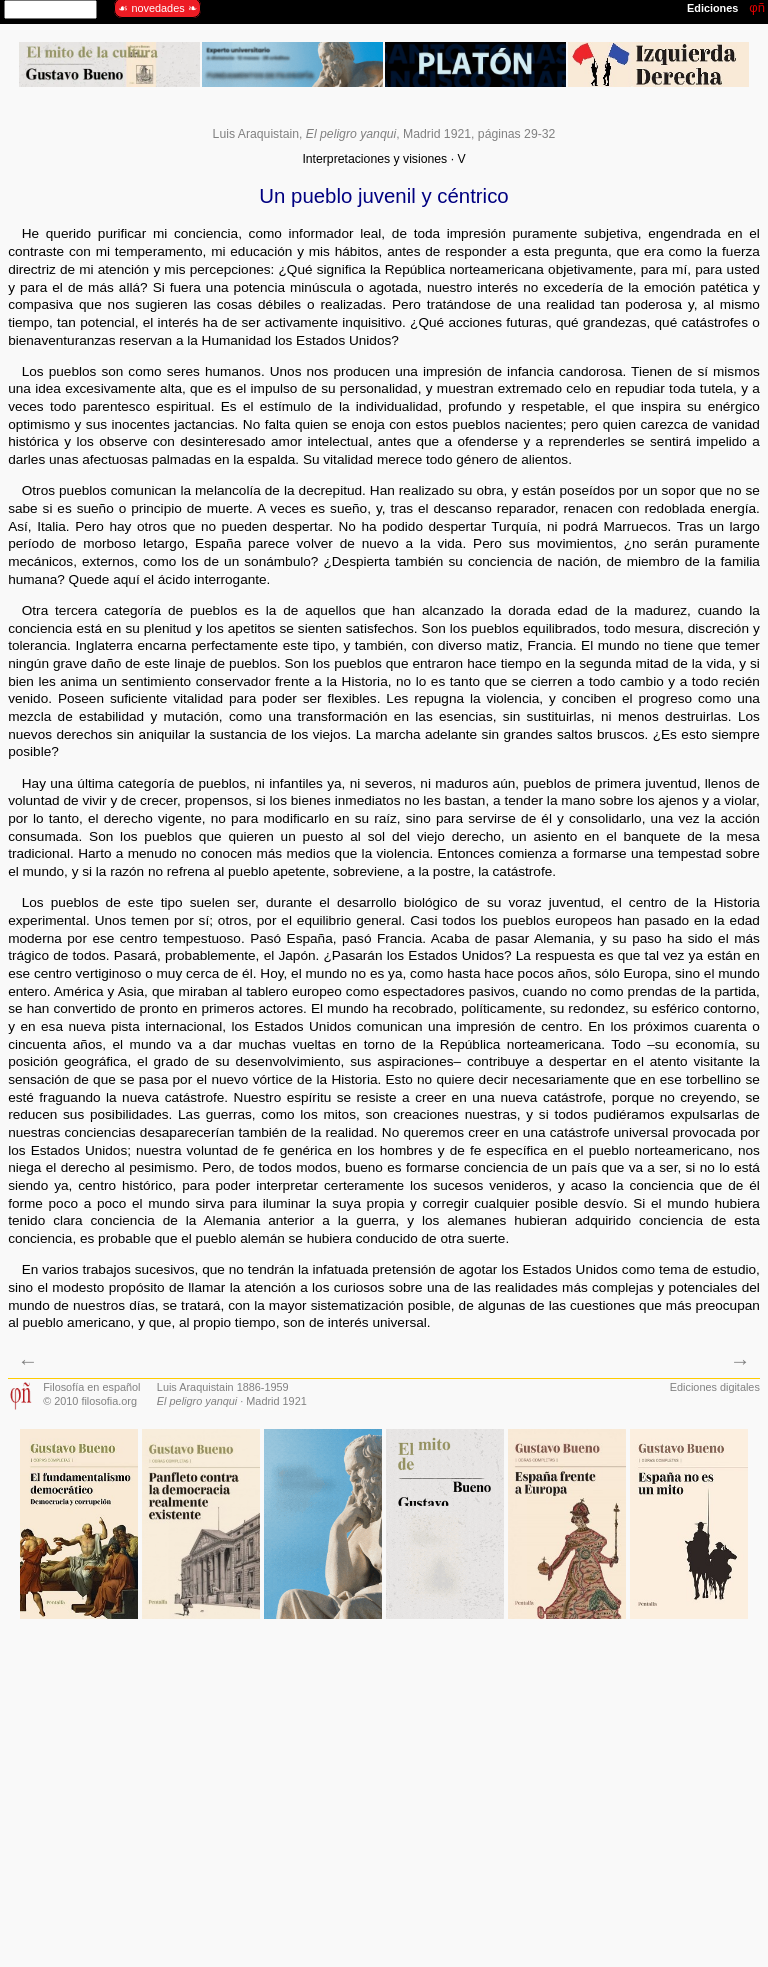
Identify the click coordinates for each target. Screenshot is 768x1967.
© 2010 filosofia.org (90, 1401)
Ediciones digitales (715, 1387)
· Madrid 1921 (232, 1401)
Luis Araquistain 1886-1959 (223, 1387)
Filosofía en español (91, 1387)
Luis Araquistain (256, 134)
